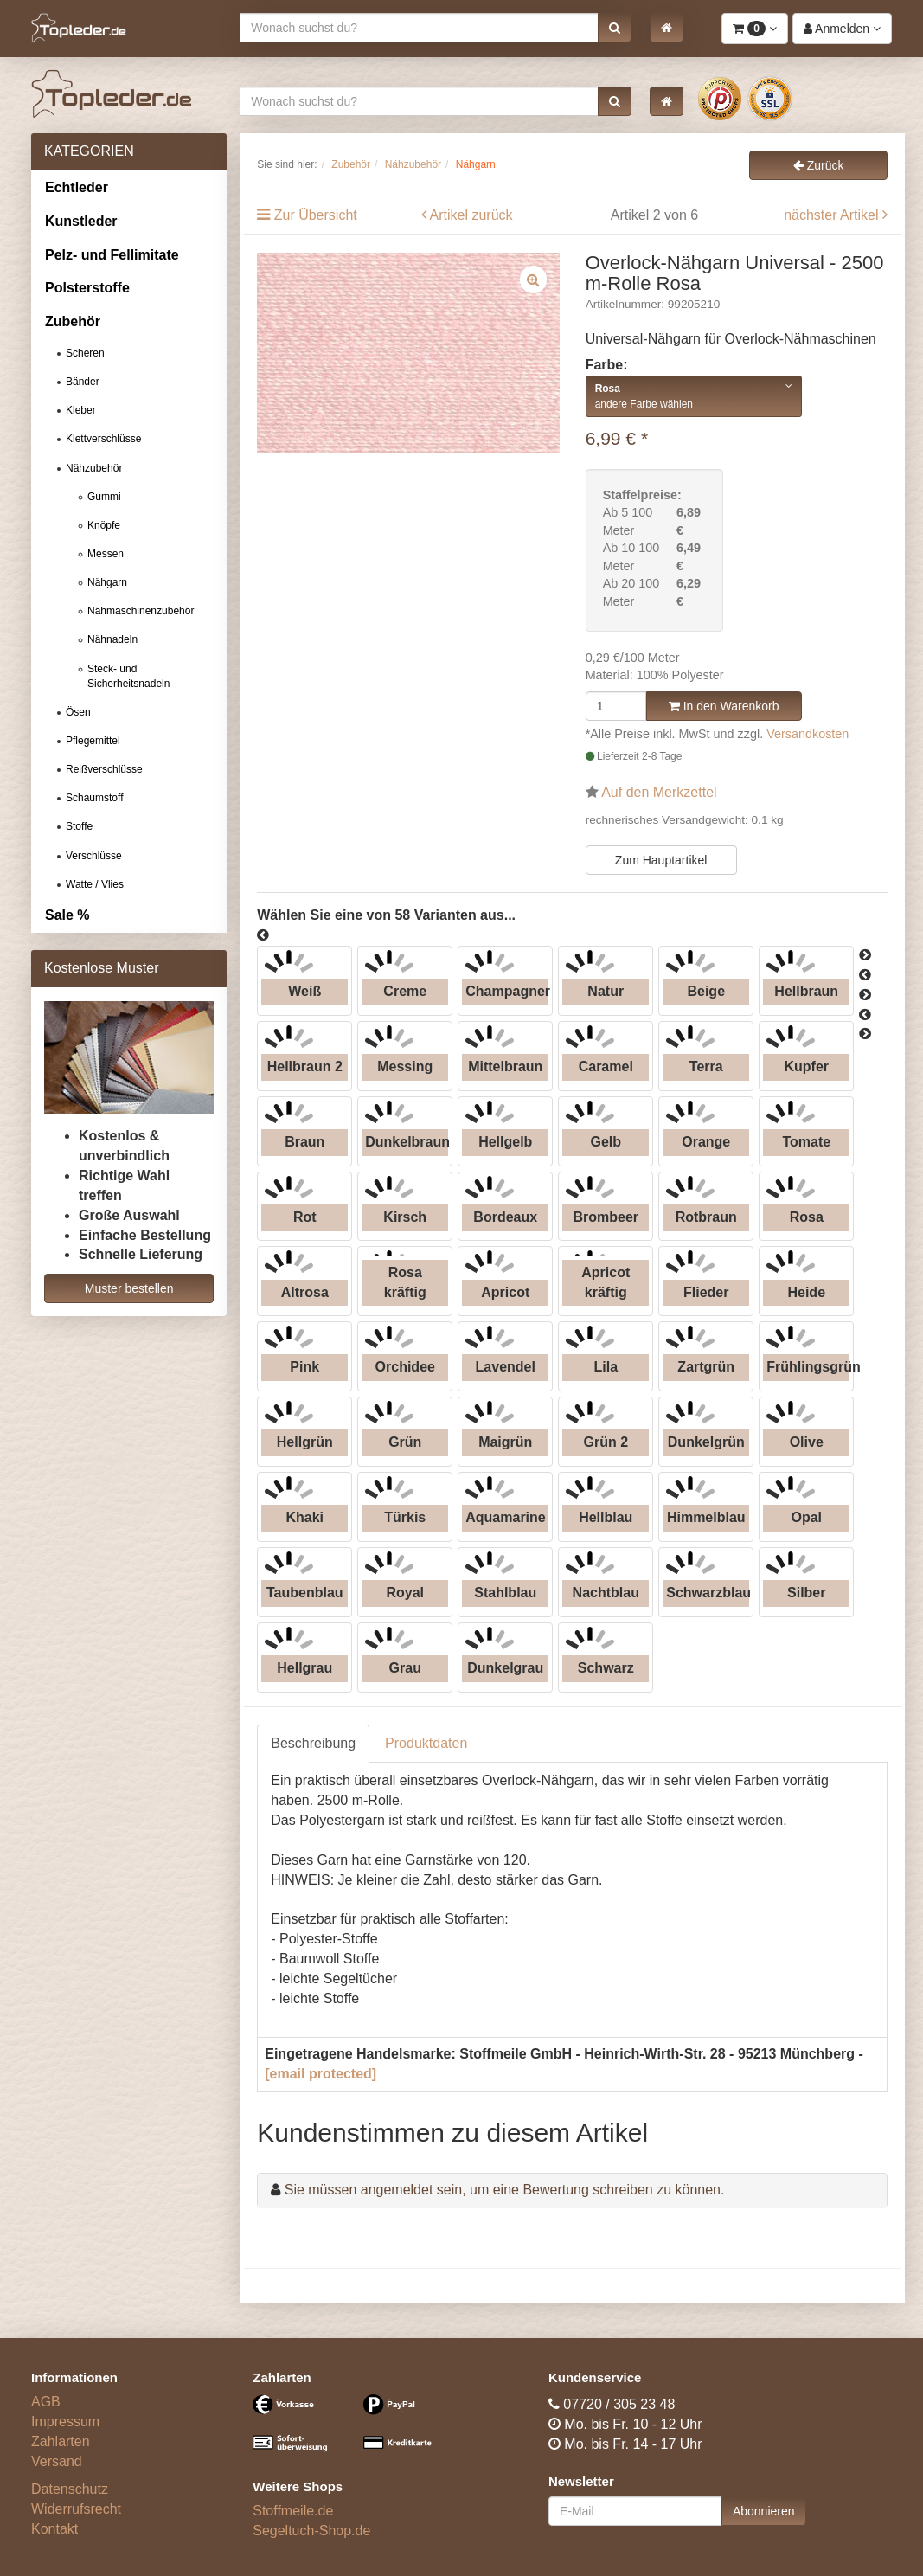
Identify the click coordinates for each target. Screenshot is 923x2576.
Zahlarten (60, 2441)
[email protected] (320, 2073)
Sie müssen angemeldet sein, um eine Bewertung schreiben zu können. (505, 2189)
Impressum (65, 2421)
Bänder (82, 382)
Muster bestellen (129, 1288)
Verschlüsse (94, 856)
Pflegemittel (93, 741)
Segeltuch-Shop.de (311, 2530)
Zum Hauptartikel (661, 860)
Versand (56, 2461)
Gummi (104, 497)
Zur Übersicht (315, 215)
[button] (614, 27)
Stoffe (79, 826)
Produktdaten (426, 1743)
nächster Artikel (833, 215)
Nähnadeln (112, 639)
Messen (105, 554)
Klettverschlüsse (103, 439)
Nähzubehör (94, 468)
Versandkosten (807, 734)
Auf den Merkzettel (658, 792)
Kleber (81, 410)
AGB (46, 2401)
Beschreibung (313, 1743)
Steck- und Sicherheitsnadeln (128, 676)
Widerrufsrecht (76, 2509)
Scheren (85, 353)
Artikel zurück (471, 215)
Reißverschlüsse (104, 769)
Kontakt (54, 2528)
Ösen (78, 712)
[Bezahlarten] (350, 2431)
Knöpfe (103, 525)
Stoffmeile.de (293, 2510)
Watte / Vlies (95, 884)
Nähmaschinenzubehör (140, 611)
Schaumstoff (94, 798)
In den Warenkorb (724, 706)
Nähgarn (107, 582)
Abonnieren (764, 2511)
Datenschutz (69, 2489)
